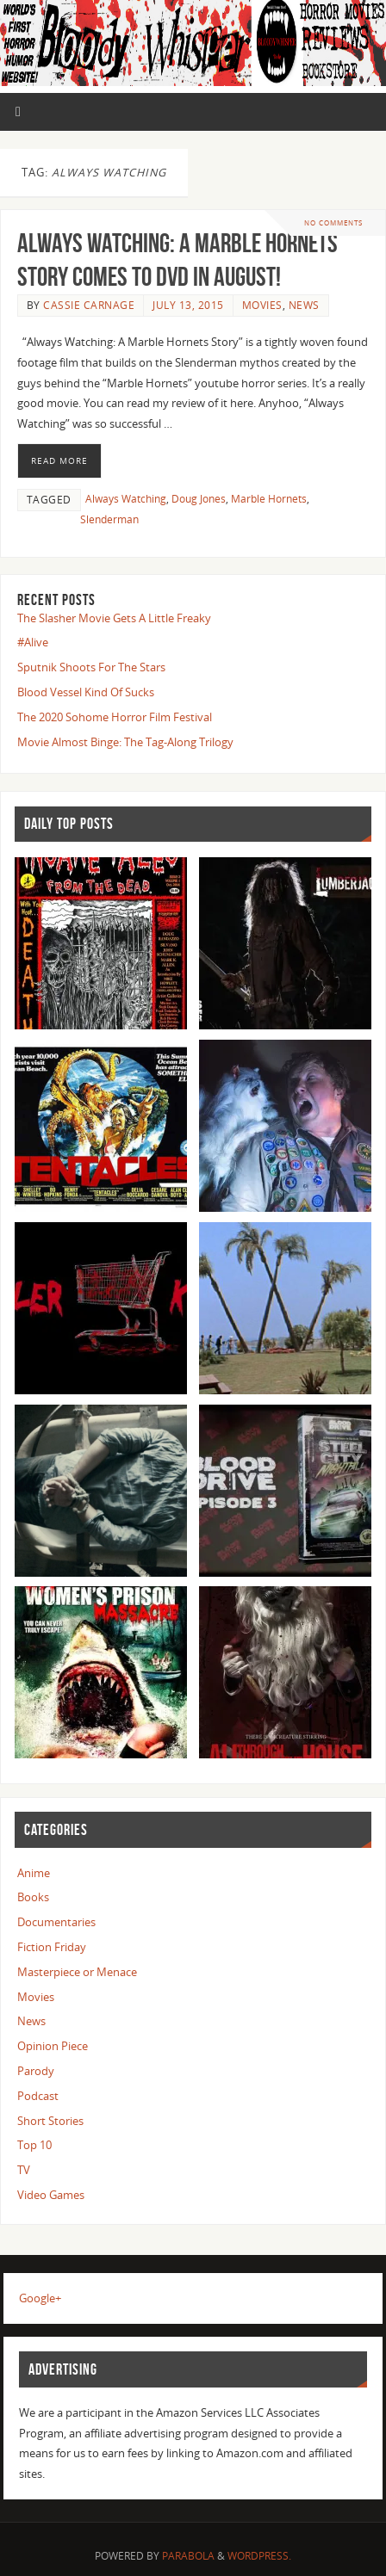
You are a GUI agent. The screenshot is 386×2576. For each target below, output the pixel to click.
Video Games (50, 2195)
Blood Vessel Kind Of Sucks (85, 692)
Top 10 (34, 2145)
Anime (33, 1873)
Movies (262, 305)
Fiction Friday (51, 1947)
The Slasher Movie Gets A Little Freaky (114, 618)
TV (23, 2170)
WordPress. (259, 2555)
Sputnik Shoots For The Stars (91, 667)
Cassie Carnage (88, 305)
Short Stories (50, 2121)
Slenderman (109, 519)
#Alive (32, 642)
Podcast (38, 2096)
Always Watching (125, 498)
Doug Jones (198, 498)
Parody (35, 2071)
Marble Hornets (269, 498)
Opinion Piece (52, 2046)
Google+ (40, 2298)
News (304, 305)
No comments (333, 222)
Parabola (188, 2555)
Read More (59, 460)
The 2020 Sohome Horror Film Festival (114, 717)
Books (33, 1897)
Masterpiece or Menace (77, 1972)
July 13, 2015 (188, 305)
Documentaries (56, 1922)
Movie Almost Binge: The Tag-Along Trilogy (125, 742)
